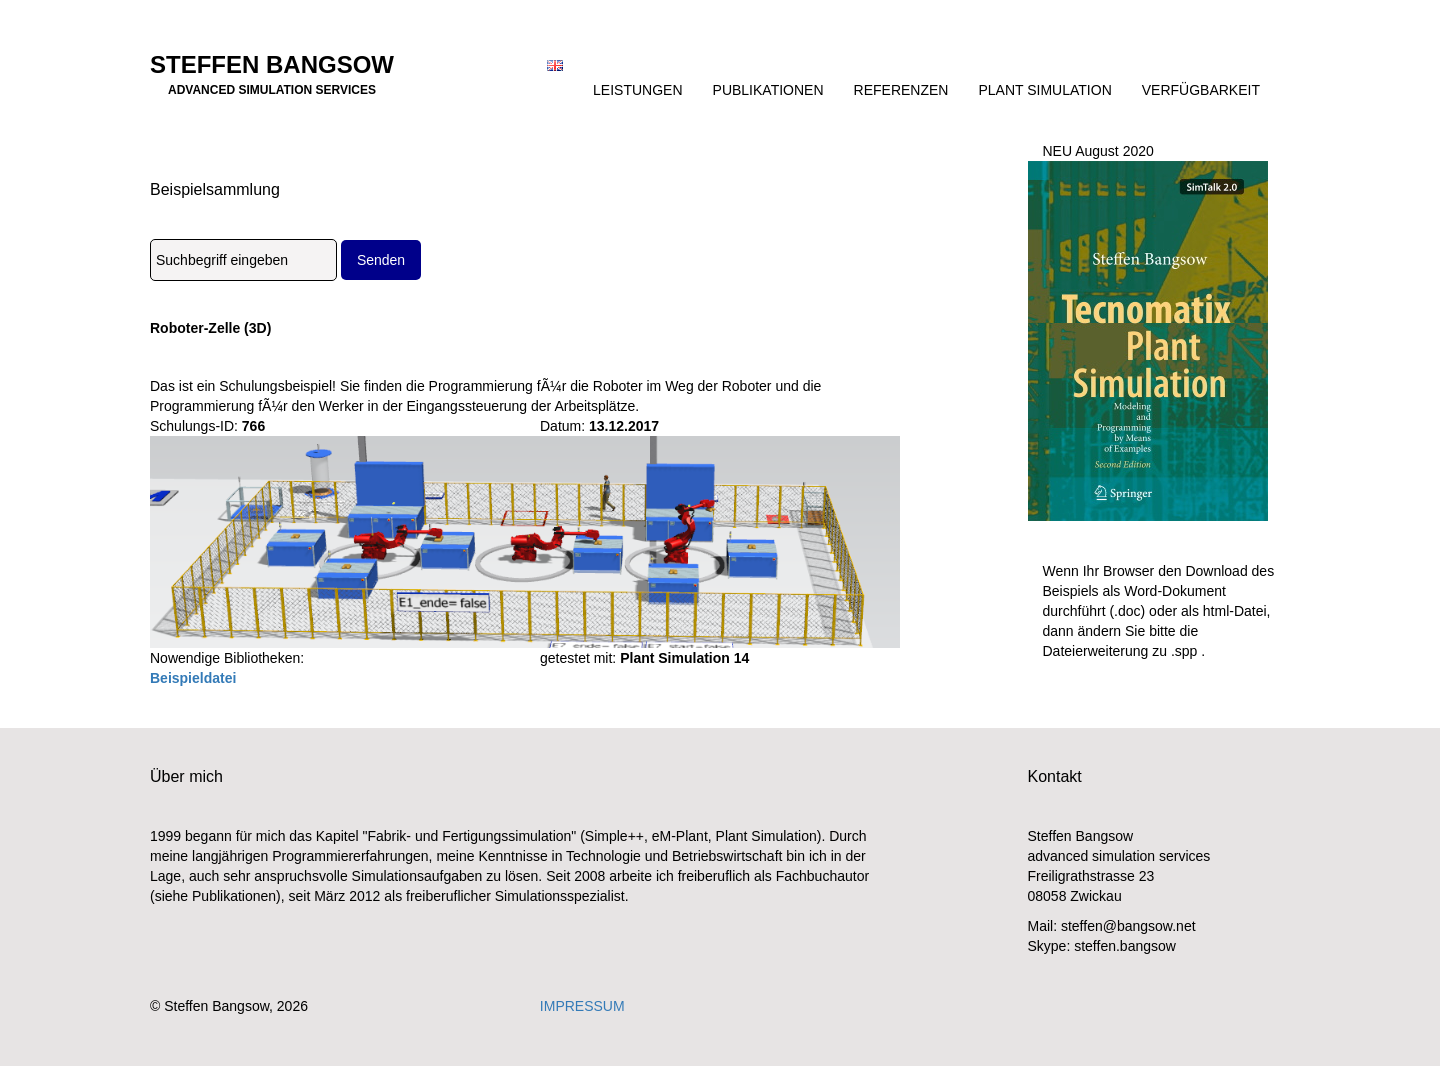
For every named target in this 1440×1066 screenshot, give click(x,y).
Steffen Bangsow (272, 70)
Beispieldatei (193, 678)
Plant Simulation (1044, 90)
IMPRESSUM (582, 1006)
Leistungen (637, 90)
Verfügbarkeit (1201, 90)
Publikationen (768, 90)
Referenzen (901, 90)
